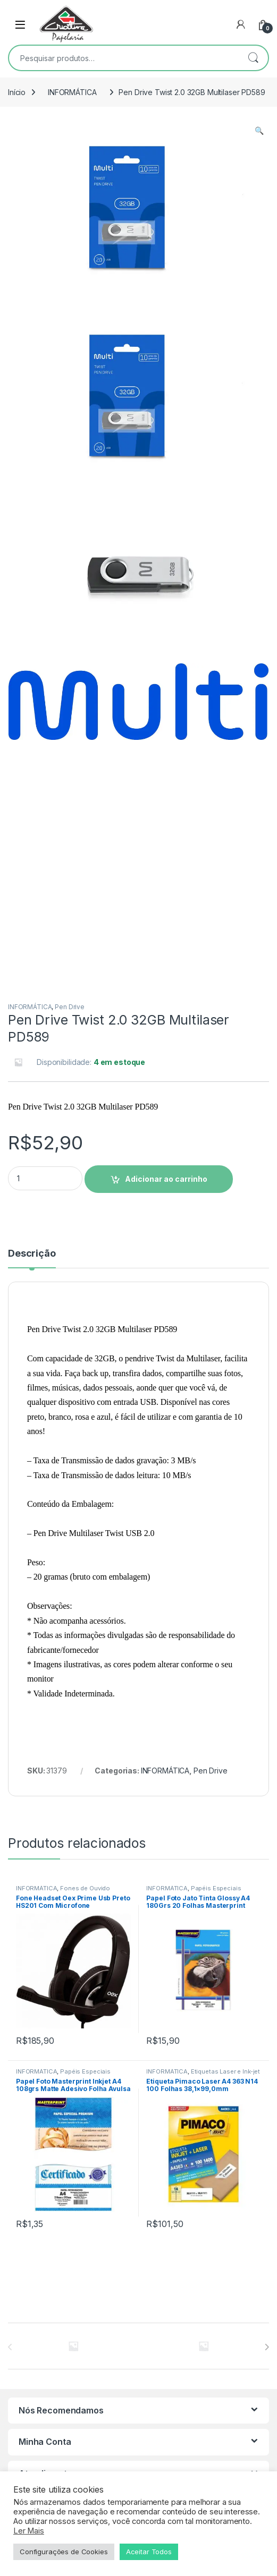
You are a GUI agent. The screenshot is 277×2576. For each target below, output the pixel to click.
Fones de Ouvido (85, 1722)
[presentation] (266, 2181)
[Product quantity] (45, 1013)
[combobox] (123, 58)
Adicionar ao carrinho (166, 1013)
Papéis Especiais (216, 1722)
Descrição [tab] (32, 1088)
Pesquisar (253, 58)
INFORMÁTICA (72, 92)
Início (17, 92)
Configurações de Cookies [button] (64, 2551)
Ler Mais (28, 2531)
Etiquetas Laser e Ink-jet (226, 1905)
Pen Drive (70, 841)
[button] (259, 130)
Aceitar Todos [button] (149, 2551)
